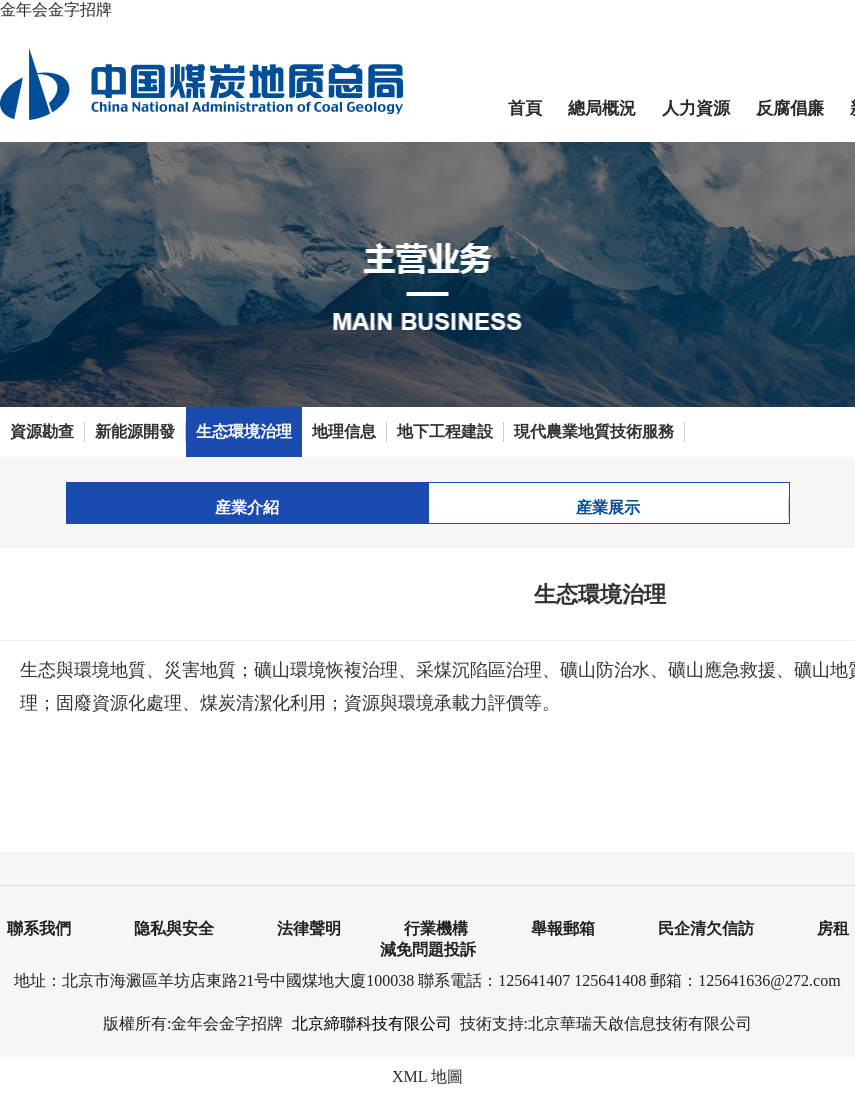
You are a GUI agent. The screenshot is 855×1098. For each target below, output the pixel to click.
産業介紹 (247, 507)
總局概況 (602, 108)
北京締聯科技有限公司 (372, 1023)
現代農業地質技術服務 (594, 431)
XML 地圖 (427, 1076)
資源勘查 (42, 431)
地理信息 (344, 431)
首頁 (525, 108)
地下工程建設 (445, 431)
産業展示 (608, 507)
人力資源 (696, 108)
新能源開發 (135, 431)
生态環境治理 (244, 431)
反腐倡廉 (790, 108)
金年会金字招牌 (56, 9)
